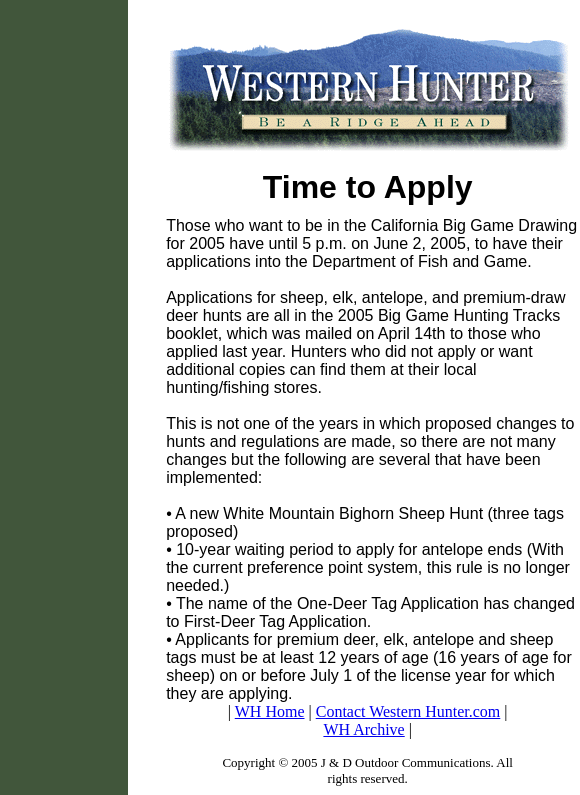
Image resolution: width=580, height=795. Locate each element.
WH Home (270, 711)
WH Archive (363, 729)
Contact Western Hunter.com (408, 711)
